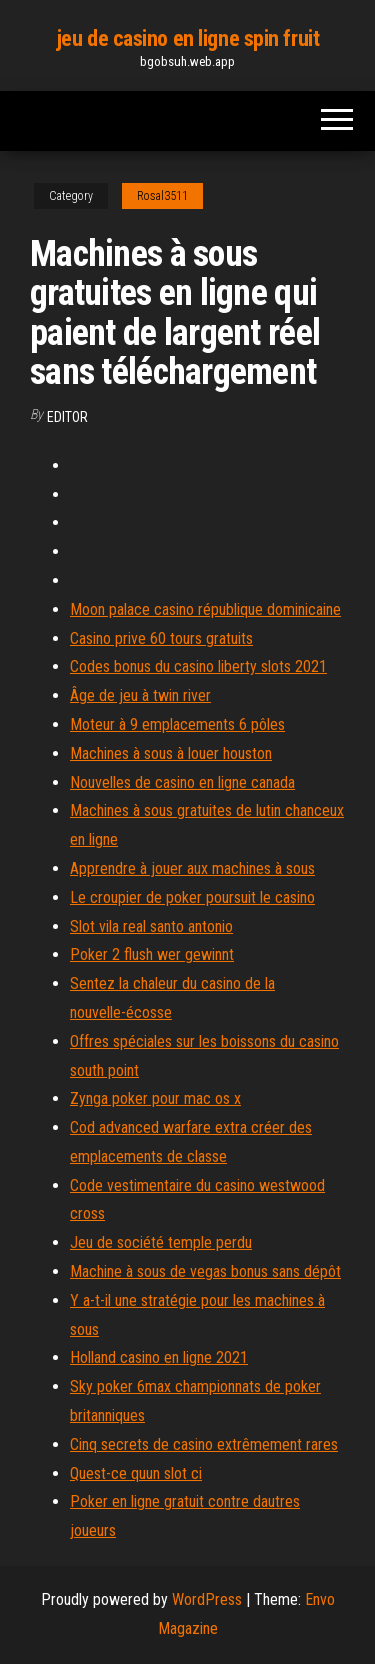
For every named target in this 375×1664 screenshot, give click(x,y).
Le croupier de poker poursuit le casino (192, 897)
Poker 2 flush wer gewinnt (152, 954)
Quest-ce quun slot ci (136, 1473)
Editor (67, 417)
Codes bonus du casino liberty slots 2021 (198, 666)
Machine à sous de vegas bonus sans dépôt (205, 1271)
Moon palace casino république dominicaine (205, 609)
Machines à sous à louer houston (171, 753)
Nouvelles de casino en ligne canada (182, 782)
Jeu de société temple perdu (161, 1242)
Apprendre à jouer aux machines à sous (192, 868)
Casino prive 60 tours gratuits (161, 638)
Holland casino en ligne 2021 (159, 1357)
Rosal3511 (162, 196)
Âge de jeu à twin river (140, 695)
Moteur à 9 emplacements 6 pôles (177, 724)
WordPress (207, 1599)
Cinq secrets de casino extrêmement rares (204, 1444)
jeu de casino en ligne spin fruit (187, 38)
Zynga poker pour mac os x (155, 1098)
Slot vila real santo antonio (151, 926)
